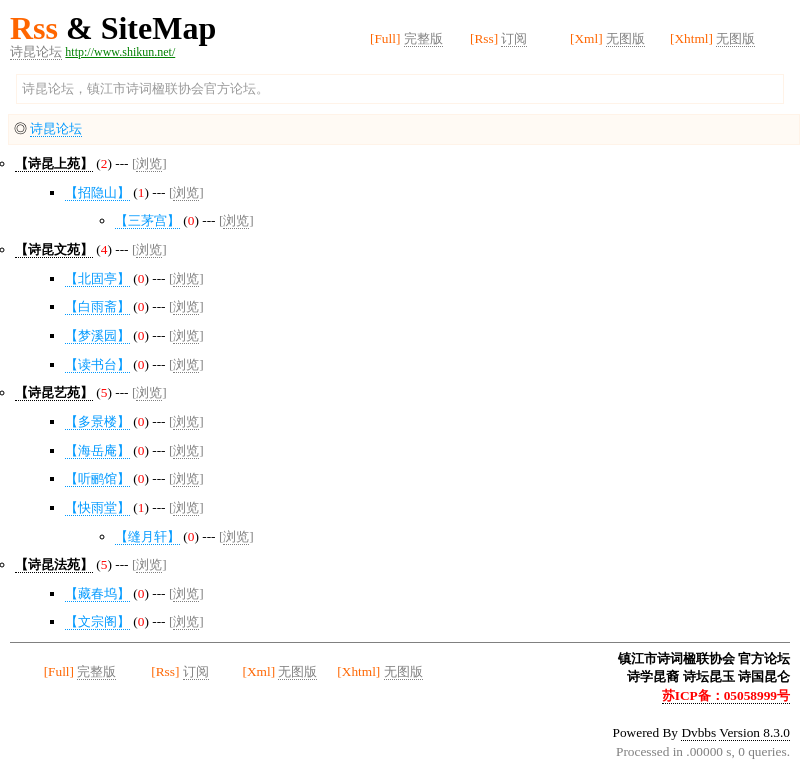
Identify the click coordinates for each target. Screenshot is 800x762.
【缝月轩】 (147, 536)
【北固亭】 (97, 278)
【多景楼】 (97, 421)
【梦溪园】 (97, 335)
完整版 (423, 38)
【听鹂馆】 (97, 478)
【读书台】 (97, 364)
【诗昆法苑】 (54, 564)
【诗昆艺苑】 (54, 392)
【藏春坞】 (97, 593)
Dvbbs (698, 732)
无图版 (625, 38)
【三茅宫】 (147, 220)
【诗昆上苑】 (54, 163)
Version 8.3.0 (754, 732)
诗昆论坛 (36, 51)
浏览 (149, 163)
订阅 (514, 38)
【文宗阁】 (97, 621)
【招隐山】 (97, 192)
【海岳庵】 (97, 450)
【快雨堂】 (97, 507)
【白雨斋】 (97, 306)
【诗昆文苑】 (54, 249)
